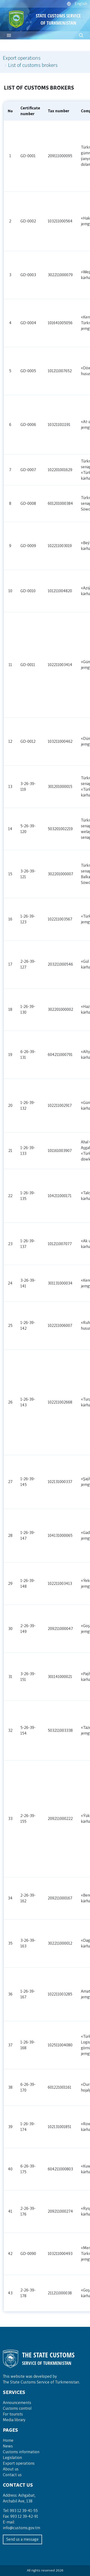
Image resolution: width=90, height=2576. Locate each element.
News (8, 2446)
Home (8, 2440)
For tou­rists (13, 2414)
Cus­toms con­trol (17, 2408)
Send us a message (22, 2539)
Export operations (19, 2463)
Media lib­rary (14, 2420)
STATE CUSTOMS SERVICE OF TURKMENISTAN (58, 19)
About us (10, 2469)
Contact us (12, 2475)
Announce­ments (17, 2403)
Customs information (21, 2452)
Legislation (12, 2458)
